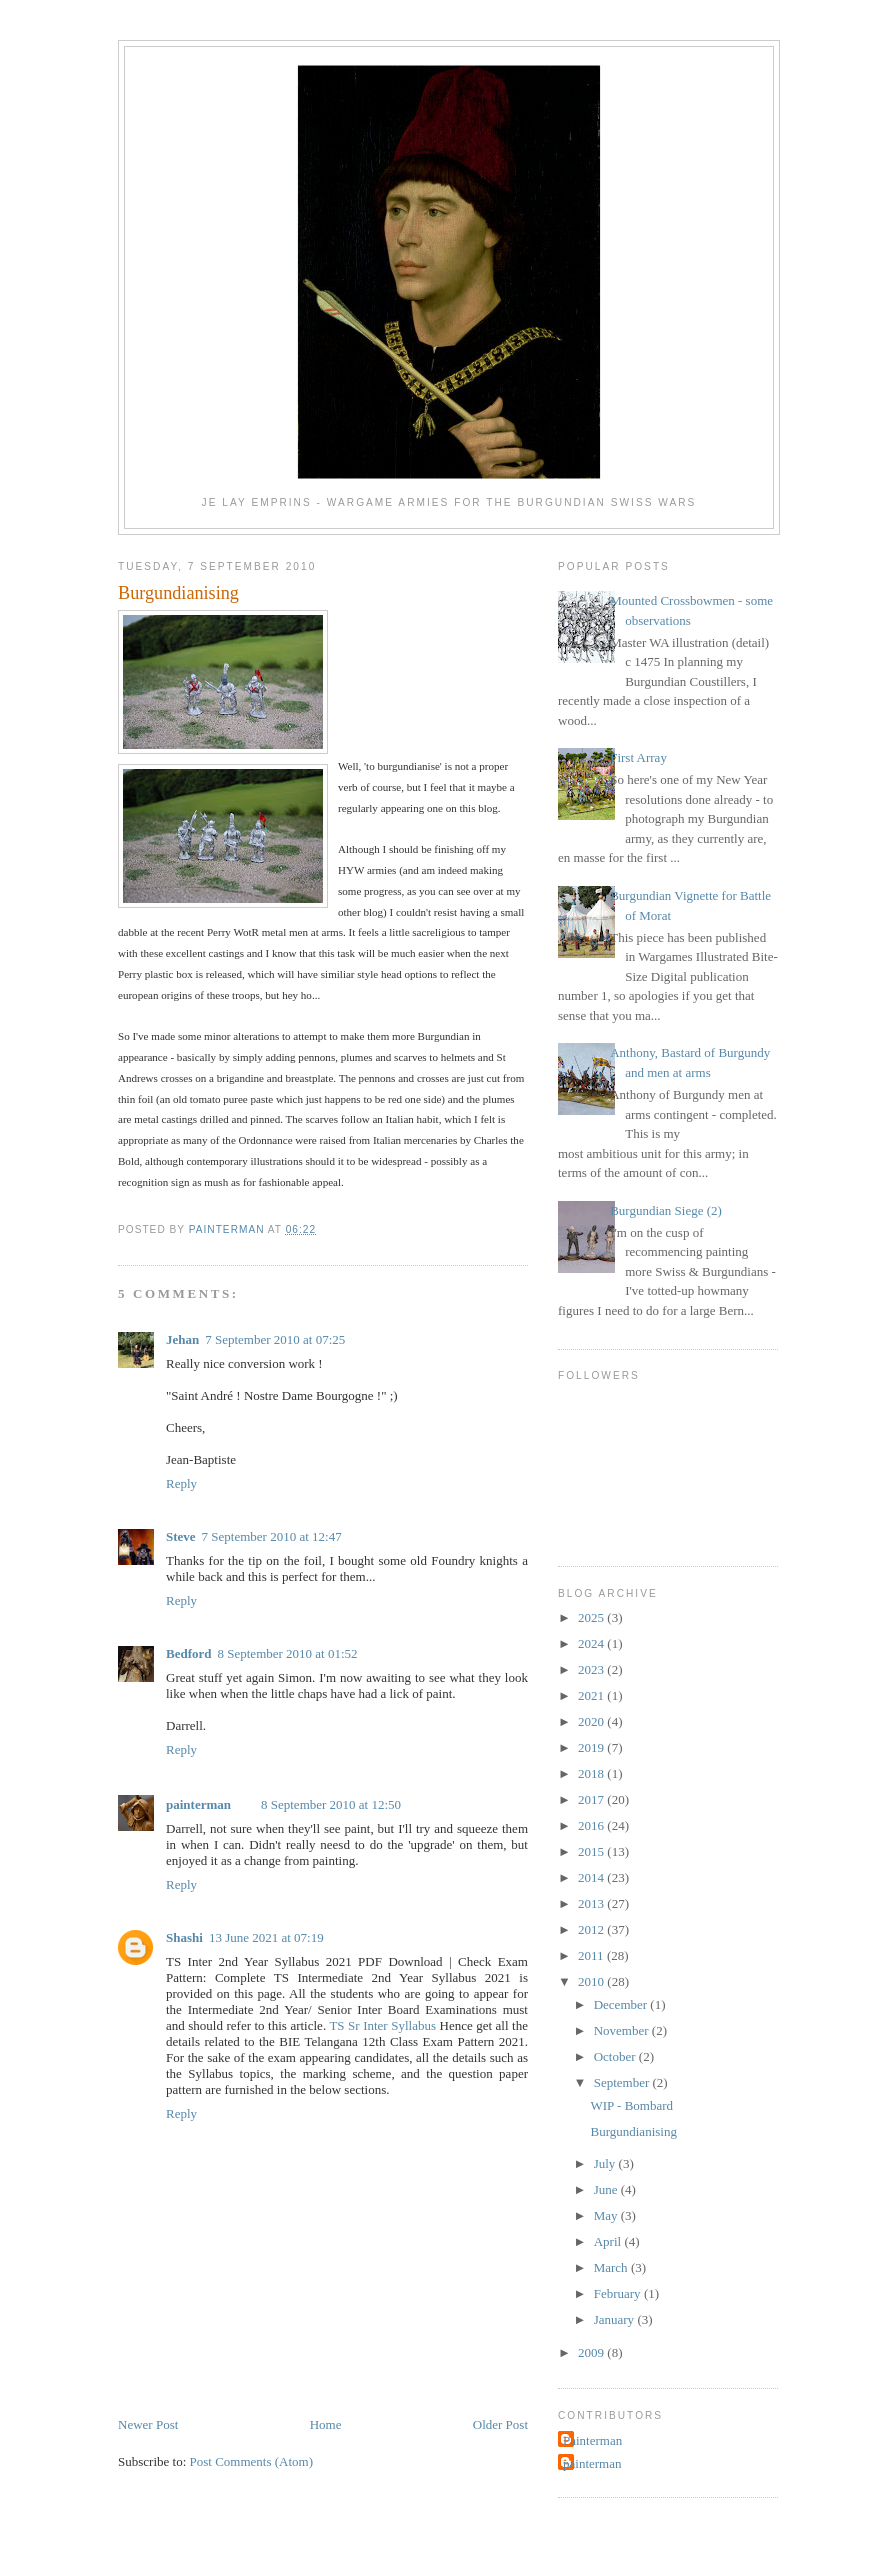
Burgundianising (633, 2131)
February (619, 2293)
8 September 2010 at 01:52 (288, 1653)
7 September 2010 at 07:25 (275, 1339)
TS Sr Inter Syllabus (382, 2025)
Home (326, 2424)
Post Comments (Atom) (252, 2461)
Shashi (184, 1937)
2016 (592, 1825)
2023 (592, 1669)
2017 (592, 1799)
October (616, 2056)
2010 (592, 1981)
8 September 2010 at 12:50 (331, 1804)
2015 (592, 1851)
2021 (592, 1695)
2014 (592, 1877)
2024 (592, 1643)
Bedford (189, 1653)
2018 (592, 1773)
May (607, 2215)
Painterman (592, 2440)
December (622, 2004)
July (606, 2163)
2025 (592, 1617)
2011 (592, 1955)
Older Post (500, 2424)
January (616, 2319)
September (623, 2082)
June (607, 2189)
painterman (198, 1804)
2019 (592, 1747)
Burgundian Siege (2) (666, 1210)
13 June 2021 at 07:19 (266, 1937)
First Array (638, 757)
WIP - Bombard (631, 2105)
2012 (592, 1929)
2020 (592, 1721)
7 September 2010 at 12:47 (272, 1536)
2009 (592, 2352)
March (612, 2267)
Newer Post (148, 2424)
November (623, 2030)
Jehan (182, 1339)
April (609, 2241)
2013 (592, 1903)
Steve (181, 1536)
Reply (181, 1483)
